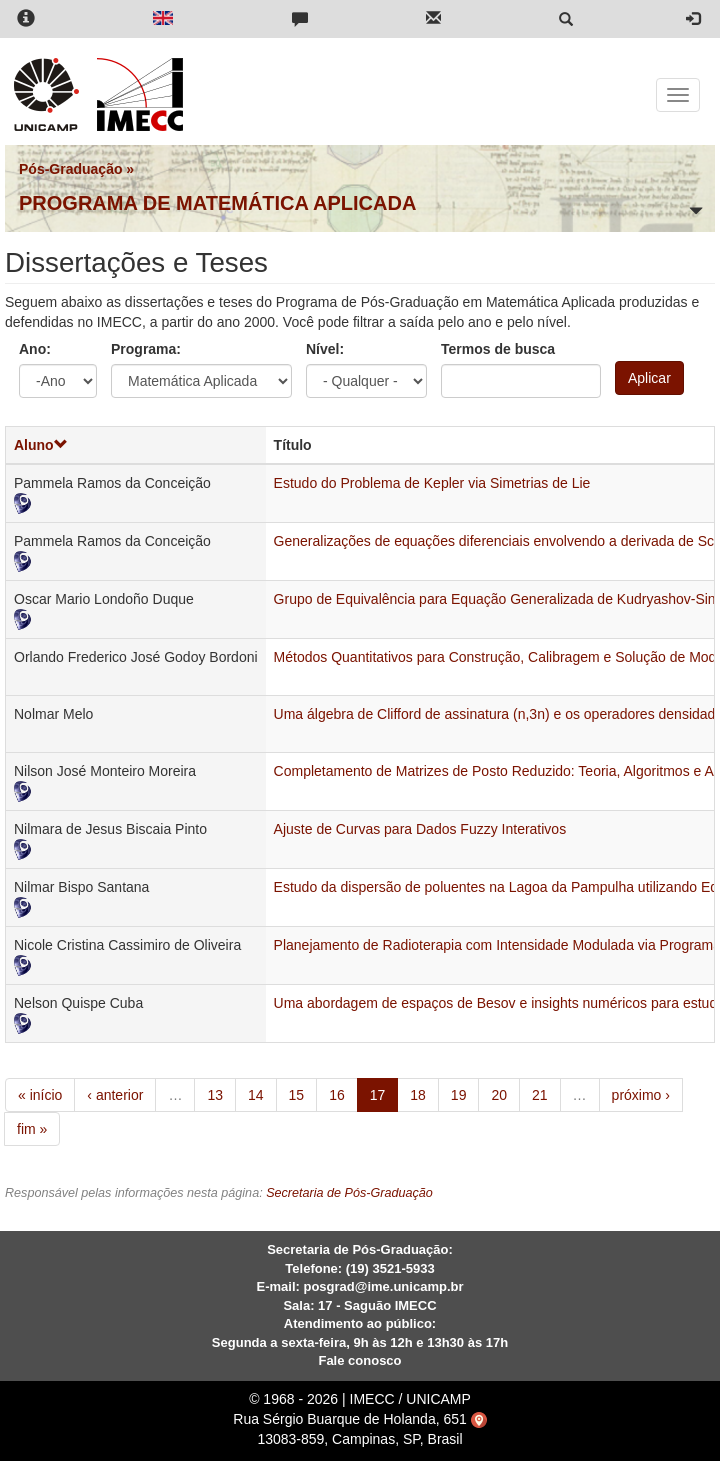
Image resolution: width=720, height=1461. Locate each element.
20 (499, 1095)
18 (418, 1095)
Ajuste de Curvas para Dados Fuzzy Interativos (420, 829)
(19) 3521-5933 (390, 1268)
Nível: (325, 349)
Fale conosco (359, 1360)
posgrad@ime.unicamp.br (383, 1286)
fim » (32, 1129)
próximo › (641, 1095)
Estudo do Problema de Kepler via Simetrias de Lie (432, 483)
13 (215, 1095)
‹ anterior (115, 1095)
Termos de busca (498, 349)
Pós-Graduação (70, 169)
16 (337, 1095)
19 (459, 1095)
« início (40, 1095)
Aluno (41, 445)
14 (256, 1095)
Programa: (146, 349)
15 (297, 1095)
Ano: (35, 349)
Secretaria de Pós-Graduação (349, 1193)
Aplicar (649, 378)
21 (540, 1095)
